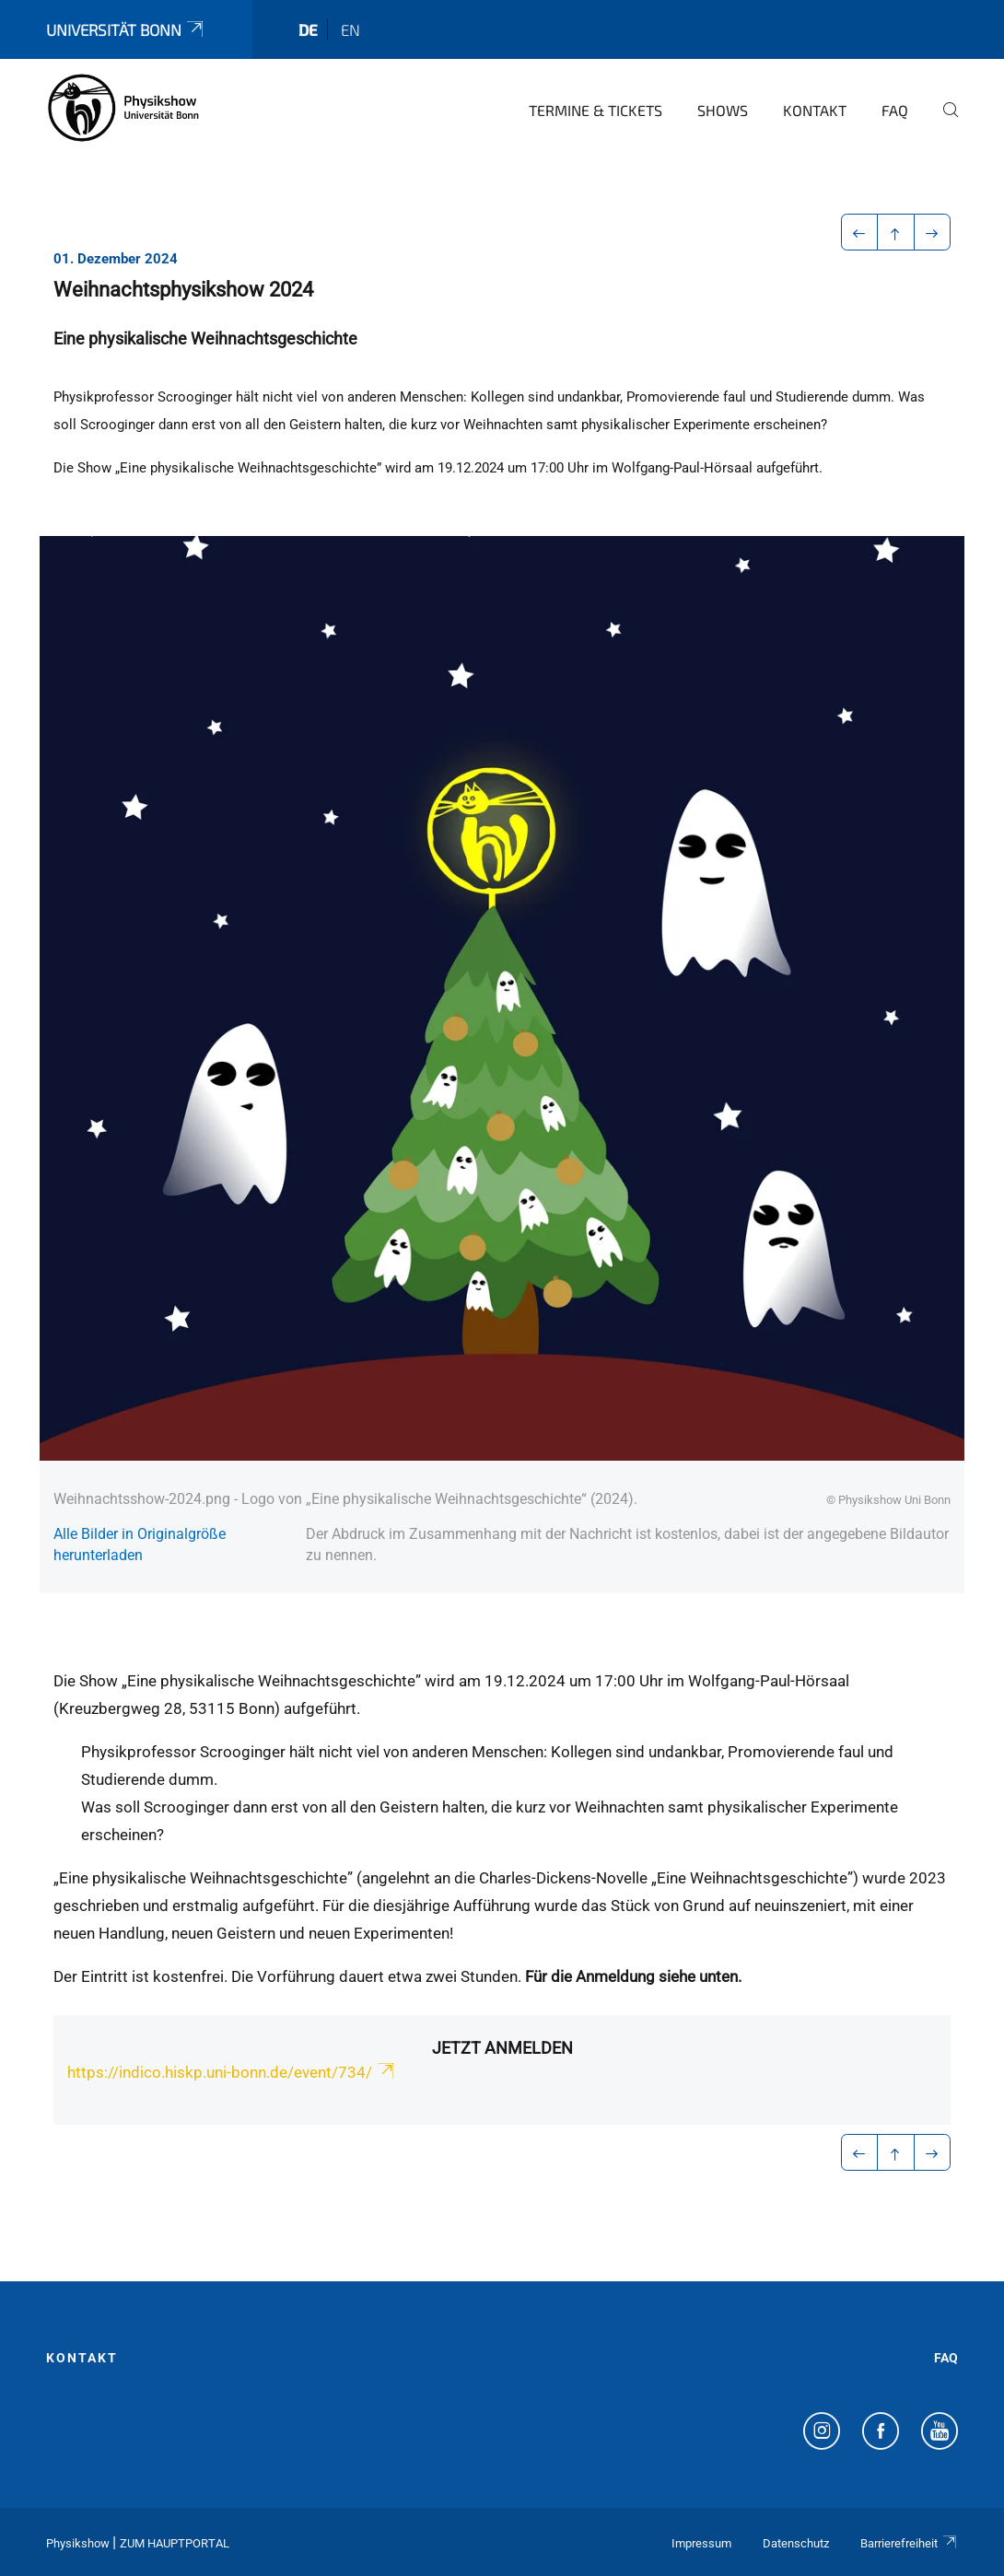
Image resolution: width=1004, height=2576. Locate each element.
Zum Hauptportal (174, 2543)
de (308, 29)
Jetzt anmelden (502, 2047)
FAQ (894, 110)
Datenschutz (796, 2543)
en (350, 29)
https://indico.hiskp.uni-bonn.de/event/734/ (232, 2072)
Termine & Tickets (595, 110)
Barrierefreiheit (909, 2543)
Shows (722, 110)
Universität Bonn (126, 29)
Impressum (701, 2543)
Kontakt (814, 110)
